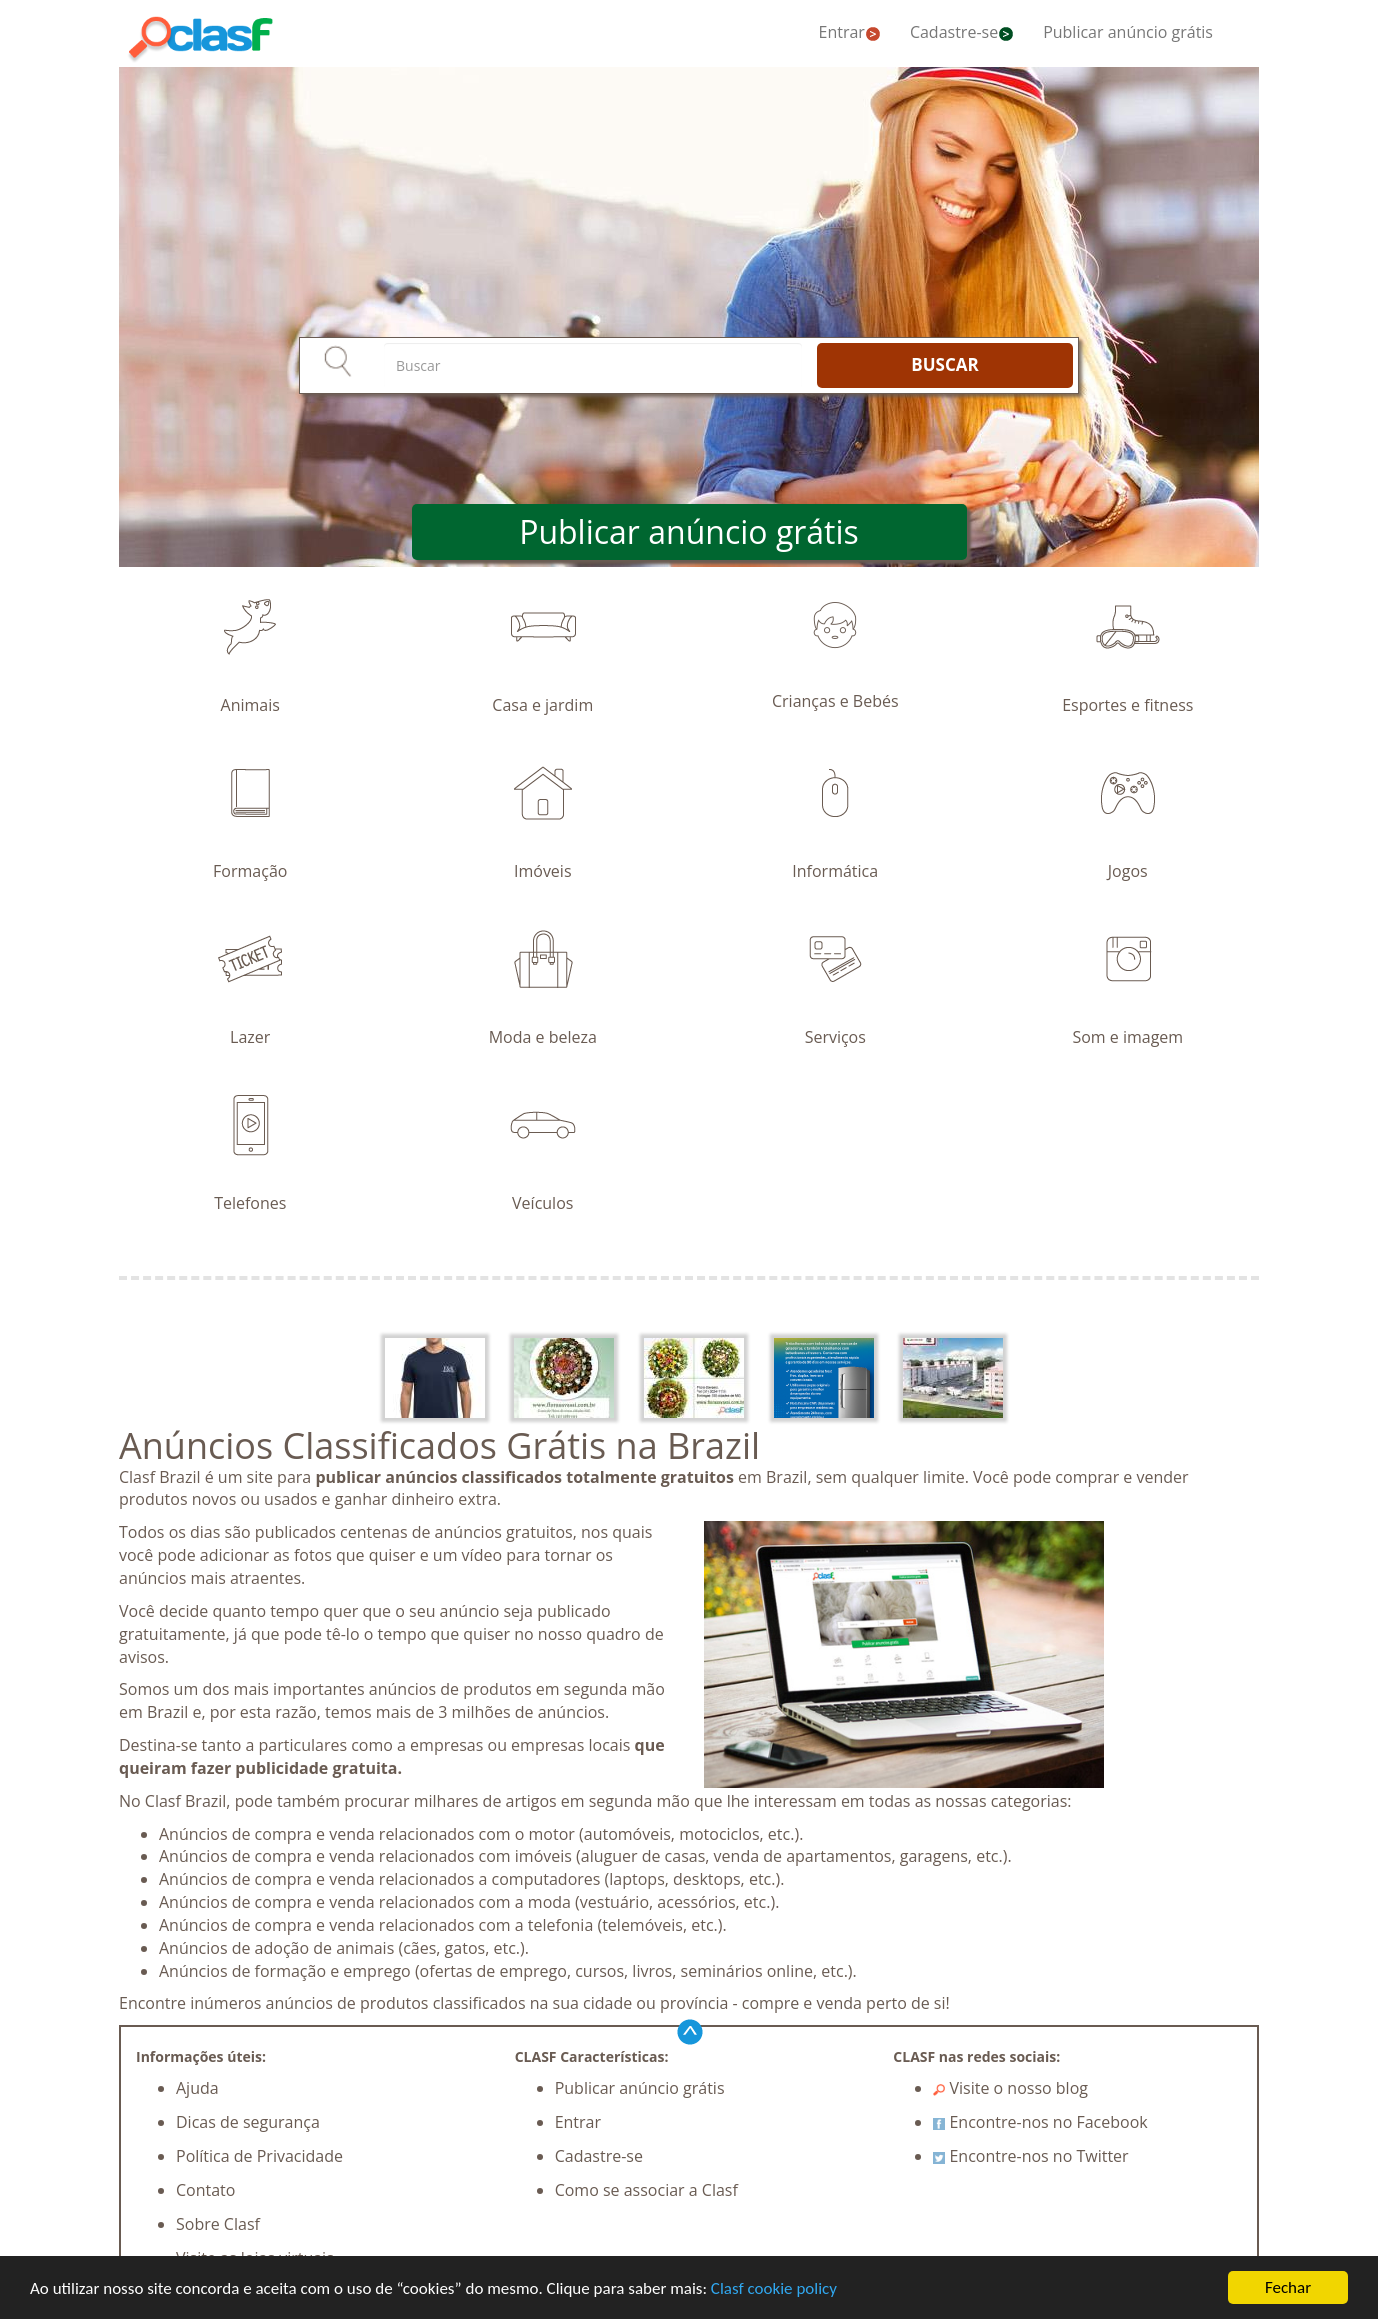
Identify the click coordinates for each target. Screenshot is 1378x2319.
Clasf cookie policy (774, 2288)
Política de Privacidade (259, 2156)
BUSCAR (944, 364)
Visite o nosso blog (1010, 2088)
